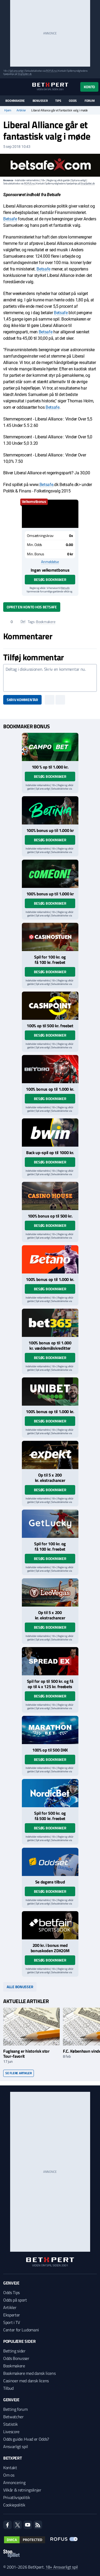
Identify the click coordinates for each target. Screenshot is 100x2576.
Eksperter (11, 2315)
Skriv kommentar (22, 699)
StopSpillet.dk (25, 74)
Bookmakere (15, 101)
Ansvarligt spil (15, 2446)
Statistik (10, 2424)
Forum (90, 101)
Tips (58, 101)
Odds (73, 101)
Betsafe (10, 218)
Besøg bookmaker (50, 579)
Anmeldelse (50, 561)
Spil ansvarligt (16, 71)
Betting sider (14, 2351)
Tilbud (8, 2388)
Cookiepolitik (14, 2505)
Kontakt (10, 2467)
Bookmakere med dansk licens (29, 2373)
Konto (89, 87)
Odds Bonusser (16, 2358)
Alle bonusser (20, 1986)
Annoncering (14, 2482)
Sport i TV (11, 2322)
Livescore (11, 2431)
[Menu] (6, 86)
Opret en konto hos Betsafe (32, 607)
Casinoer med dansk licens (26, 2380)
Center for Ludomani (21, 2330)
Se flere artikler (18, 2073)
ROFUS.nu (51, 71)
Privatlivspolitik (16, 2497)
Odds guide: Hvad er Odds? (26, 2439)
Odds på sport (15, 2300)
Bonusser (40, 101)
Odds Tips (11, 2292)
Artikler (21, 110)
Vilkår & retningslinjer (22, 2490)
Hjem (7, 110)
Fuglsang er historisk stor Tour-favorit (26, 2053)
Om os (8, 2475)
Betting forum (15, 2409)
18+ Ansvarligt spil (61, 2567)
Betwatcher (13, 2416)
